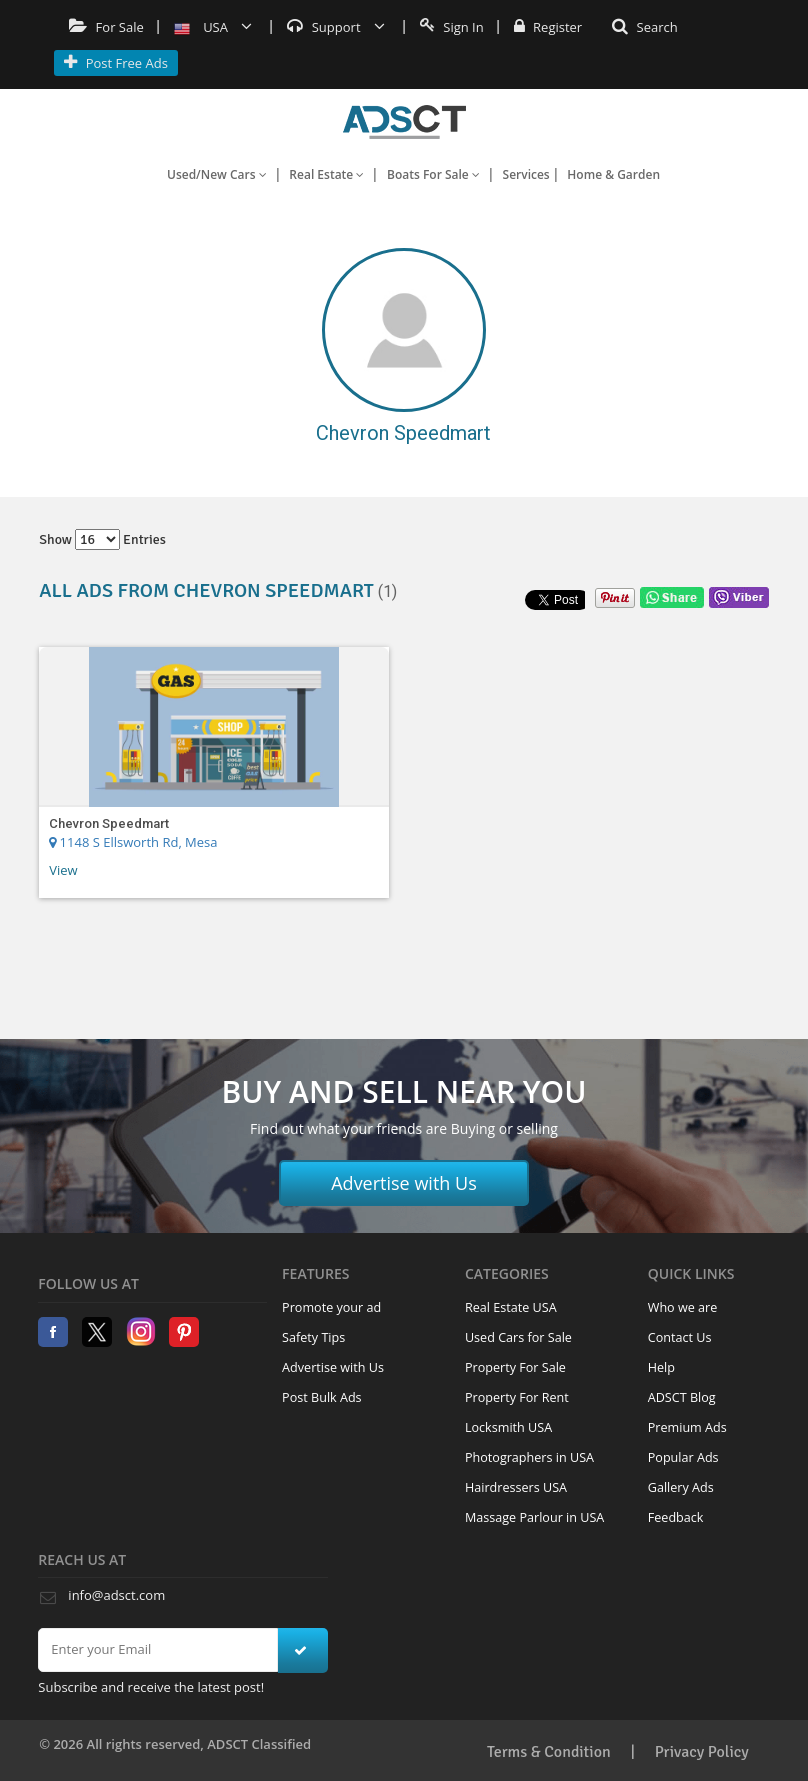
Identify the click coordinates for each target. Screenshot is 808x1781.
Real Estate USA (511, 1307)
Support (336, 27)
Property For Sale (515, 1367)
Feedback (676, 1517)
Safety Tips (313, 1337)
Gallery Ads (681, 1487)
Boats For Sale (433, 174)
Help (661, 1367)
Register (548, 27)
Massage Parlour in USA (534, 1517)
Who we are (683, 1307)
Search (645, 27)
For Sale (106, 27)
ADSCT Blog (682, 1397)
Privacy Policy (702, 1752)
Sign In (452, 27)
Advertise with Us (404, 1183)
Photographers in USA (529, 1457)
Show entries (102, 539)
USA (213, 27)
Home (404, 122)
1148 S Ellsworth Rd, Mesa (133, 842)
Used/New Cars (217, 174)
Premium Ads (687, 1427)
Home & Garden (613, 174)
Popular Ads (683, 1457)
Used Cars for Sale (518, 1337)
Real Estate (326, 174)
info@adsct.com (116, 1595)
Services (526, 174)
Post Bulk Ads (322, 1397)
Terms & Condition (549, 1752)
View (63, 870)
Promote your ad (331, 1307)
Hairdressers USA (516, 1487)
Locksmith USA (508, 1427)
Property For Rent (517, 1397)
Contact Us (680, 1337)
